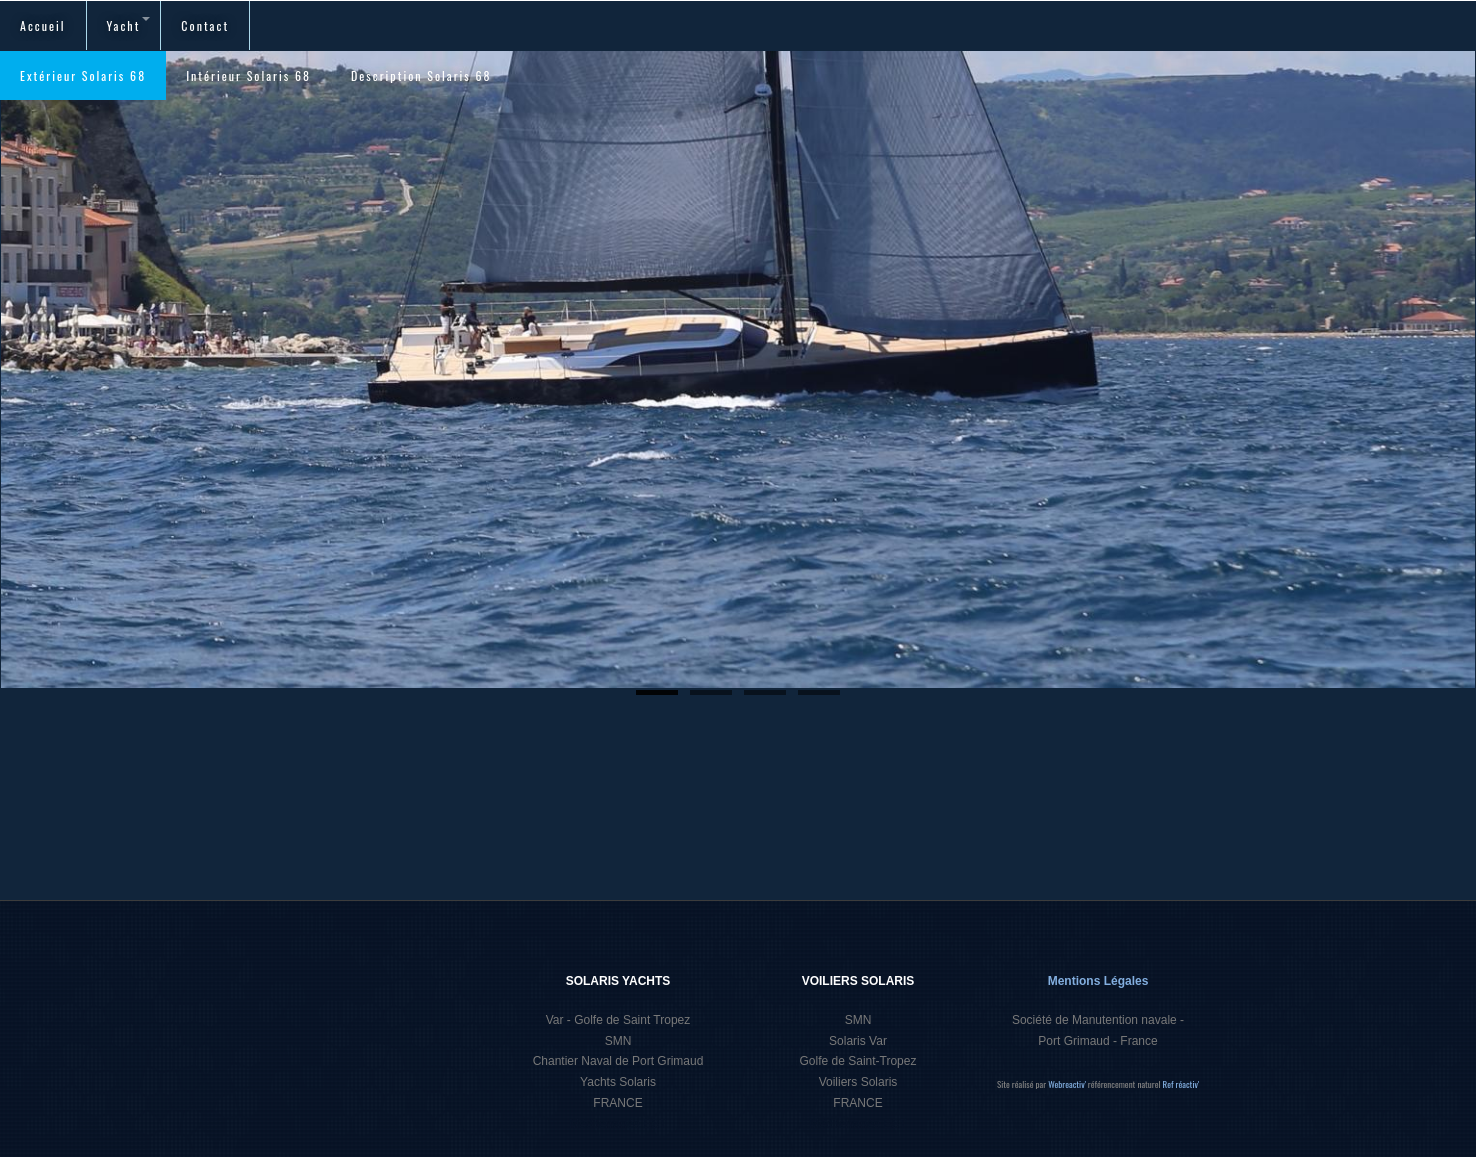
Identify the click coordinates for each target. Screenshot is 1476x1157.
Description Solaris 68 (421, 75)
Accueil (43, 25)
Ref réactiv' (1181, 1084)
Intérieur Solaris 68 (248, 75)
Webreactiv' (1068, 1084)
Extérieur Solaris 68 (83, 75)
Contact (205, 25)
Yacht (129, 25)
